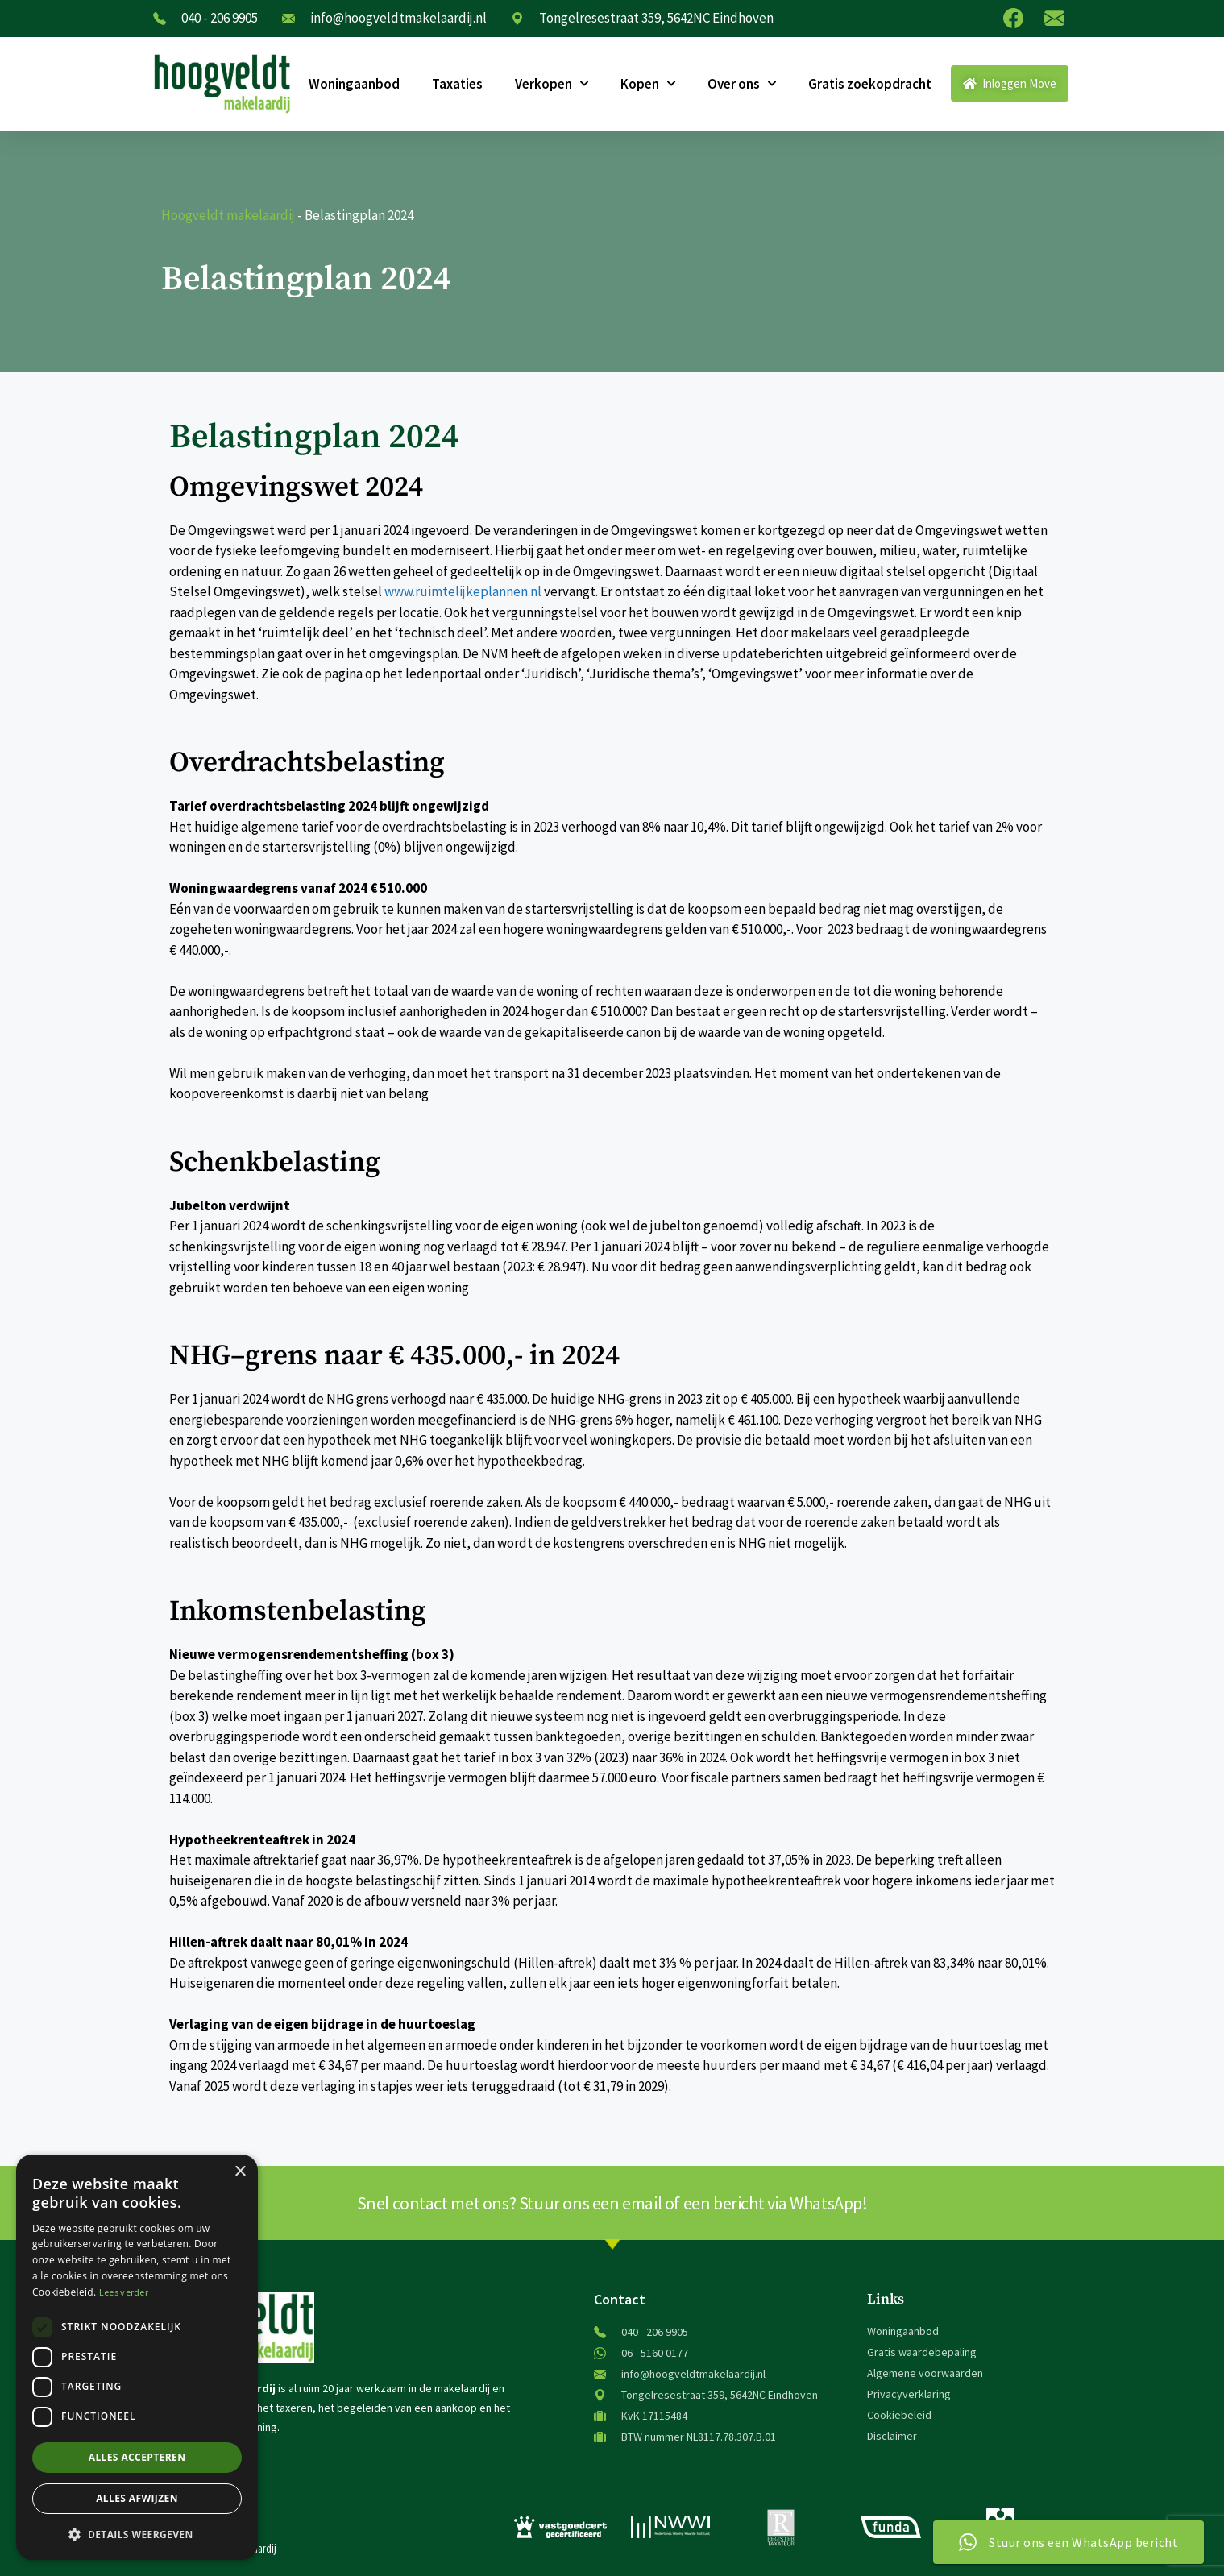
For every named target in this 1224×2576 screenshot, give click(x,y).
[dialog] (137, 2357)
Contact (619, 2299)
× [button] (240, 2172)
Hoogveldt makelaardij (228, 215)
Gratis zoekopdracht (869, 84)
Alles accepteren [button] (137, 2457)
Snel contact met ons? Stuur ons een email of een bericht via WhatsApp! (612, 2203)
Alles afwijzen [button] (137, 2498)
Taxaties (457, 84)
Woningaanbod (354, 84)
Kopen (647, 84)
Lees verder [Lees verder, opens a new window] (123, 2292)
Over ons (741, 84)
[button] (137, 2534)
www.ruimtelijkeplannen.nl (462, 591)
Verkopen (551, 84)
